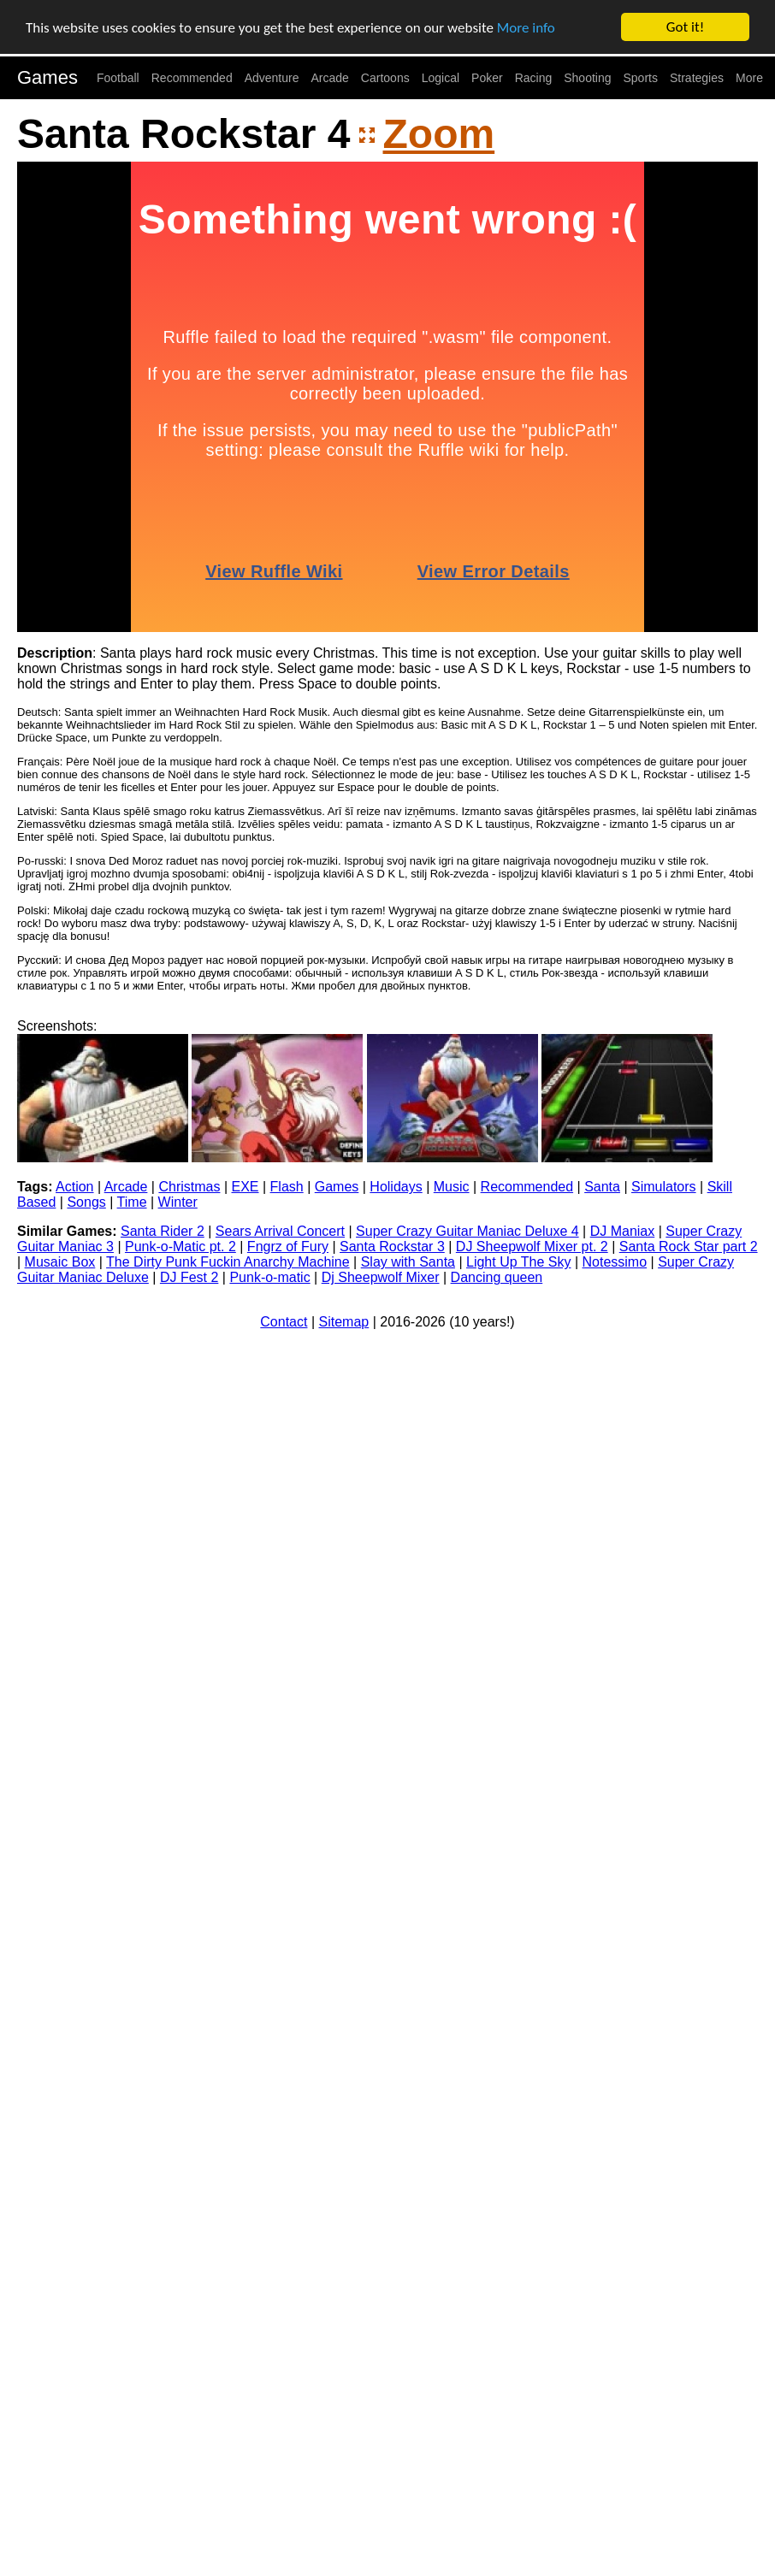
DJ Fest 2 (189, 1277)
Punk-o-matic (269, 1277)
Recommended (192, 78)
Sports (641, 78)
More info (526, 27)
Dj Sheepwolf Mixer (381, 1277)
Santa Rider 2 (162, 1231)
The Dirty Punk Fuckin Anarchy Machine (228, 1262)
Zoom (439, 134)
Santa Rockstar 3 (392, 1246)
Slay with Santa (408, 1262)
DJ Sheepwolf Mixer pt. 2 (532, 1246)
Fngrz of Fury (287, 1246)
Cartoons (385, 78)
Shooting (587, 78)
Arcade (330, 78)
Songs (86, 1202)
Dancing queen (497, 1277)
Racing (534, 78)
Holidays (396, 1186)
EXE (245, 1186)
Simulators (663, 1186)
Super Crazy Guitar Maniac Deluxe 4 (467, 1231)
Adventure (272, 78)
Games (47, 77)
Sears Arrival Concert (280, 1231)
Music (452, 1186)
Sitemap (344, 1322)
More (749, 78)
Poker (487, 78)
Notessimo (615, 1262)
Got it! (685, 27)
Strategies (697, 78)
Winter (178, 1202)
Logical (440, 78)
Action (74, 1186)
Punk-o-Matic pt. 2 (180, 1246)
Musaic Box (60, 1262)
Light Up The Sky (518, 1262)
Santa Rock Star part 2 (688, 1246)
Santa (602, 1186)
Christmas (189, 1186)
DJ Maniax (622, 1231)
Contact (283, 1322)
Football (118, 78)
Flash (287, 1186)
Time (132, 1202)
